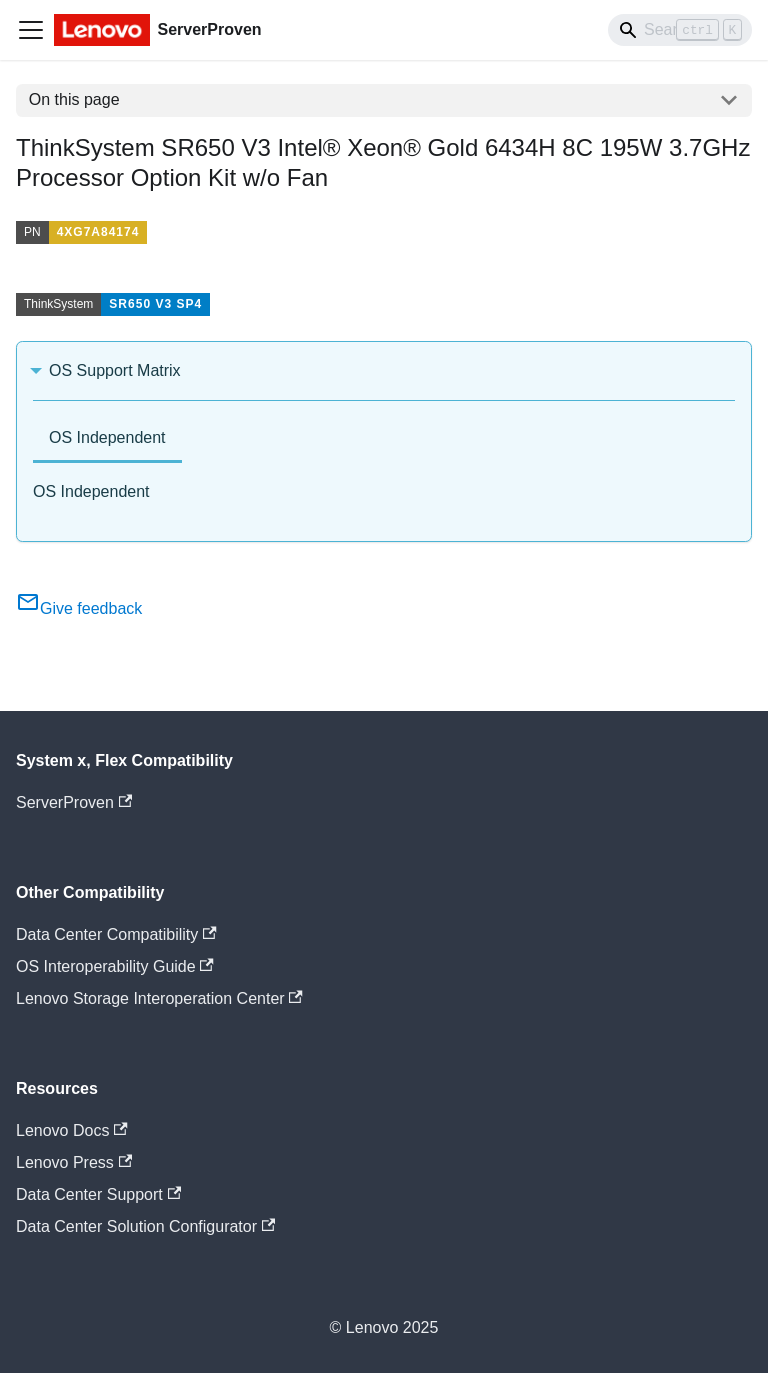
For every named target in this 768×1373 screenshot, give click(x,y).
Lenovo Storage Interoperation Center (159, 998)
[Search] (680, 30)
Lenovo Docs (72, 1130)
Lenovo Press (74, 1162)
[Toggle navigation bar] (31, 30)
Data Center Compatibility (116, 934)
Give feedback (79, 608)
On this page (74, 99)
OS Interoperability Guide (115, 966)
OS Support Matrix (115, 370)
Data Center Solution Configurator (145, 1226)
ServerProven (74, 802)
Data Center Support (98, 1194)
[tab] (107, 439)
